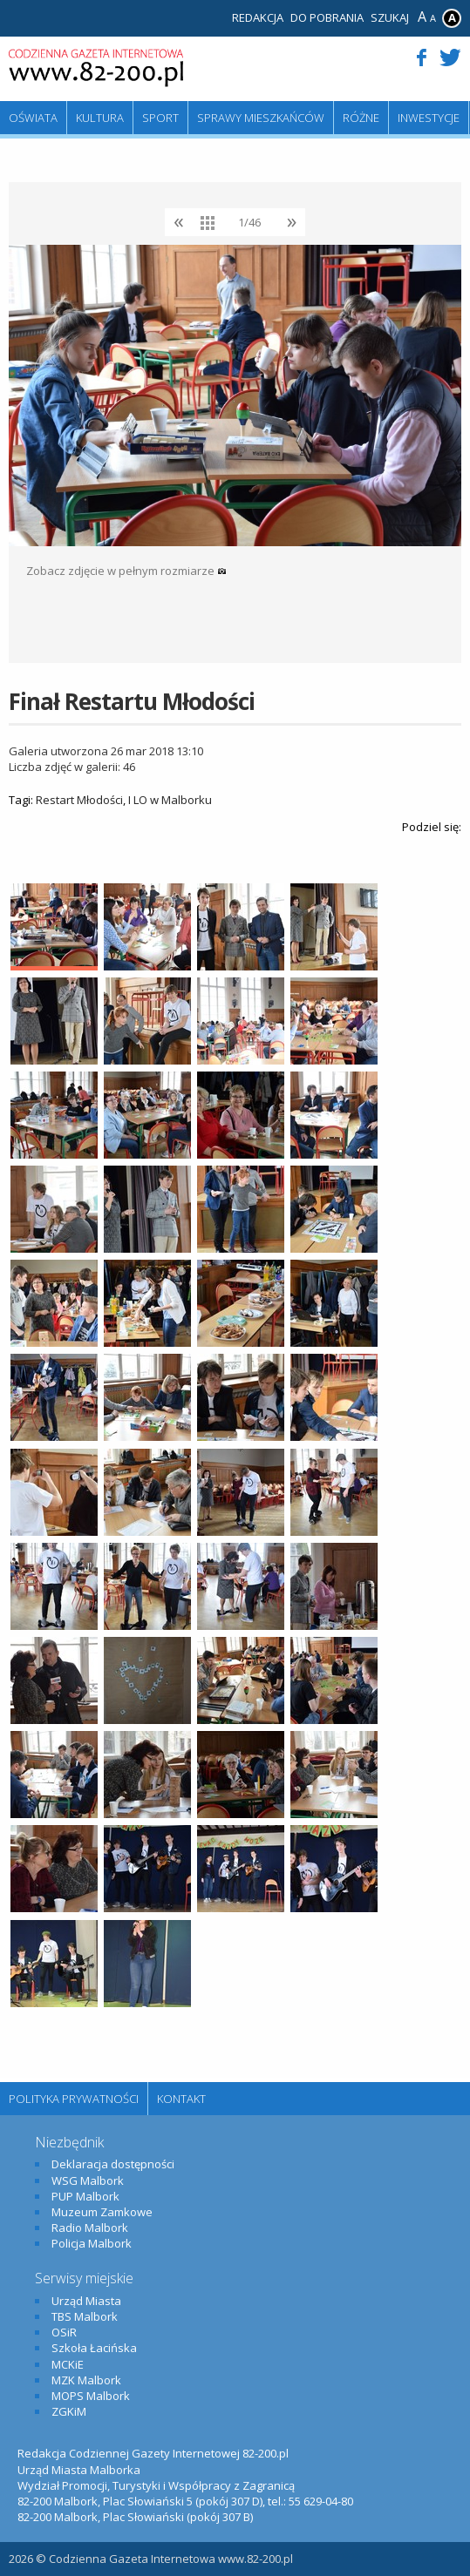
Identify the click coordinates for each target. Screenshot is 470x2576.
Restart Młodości (79, 800)
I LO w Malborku (170, 800)
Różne (361, 117)
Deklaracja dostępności (112, 2164)
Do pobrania (327, 17)
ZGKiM (68, 2411)
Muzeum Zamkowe (102, 2212)
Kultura (100, 117)
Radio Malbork (89, 2227)
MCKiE (67, 2364)
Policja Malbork (91, 2243)
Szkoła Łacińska (94, 2348)
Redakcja (257, 17)
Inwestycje (429, 117)
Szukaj (390, 17)
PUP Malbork (85, 2196)
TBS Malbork (84, 2316)
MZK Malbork (86, 2380)
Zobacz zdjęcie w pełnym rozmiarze (126, 570)
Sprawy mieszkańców (260, 117)
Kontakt (181, 2098)
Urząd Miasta (86, 2301)
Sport (160, 117)
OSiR (64, 2332)
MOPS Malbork (90, 2396)
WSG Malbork (87, 2180)
